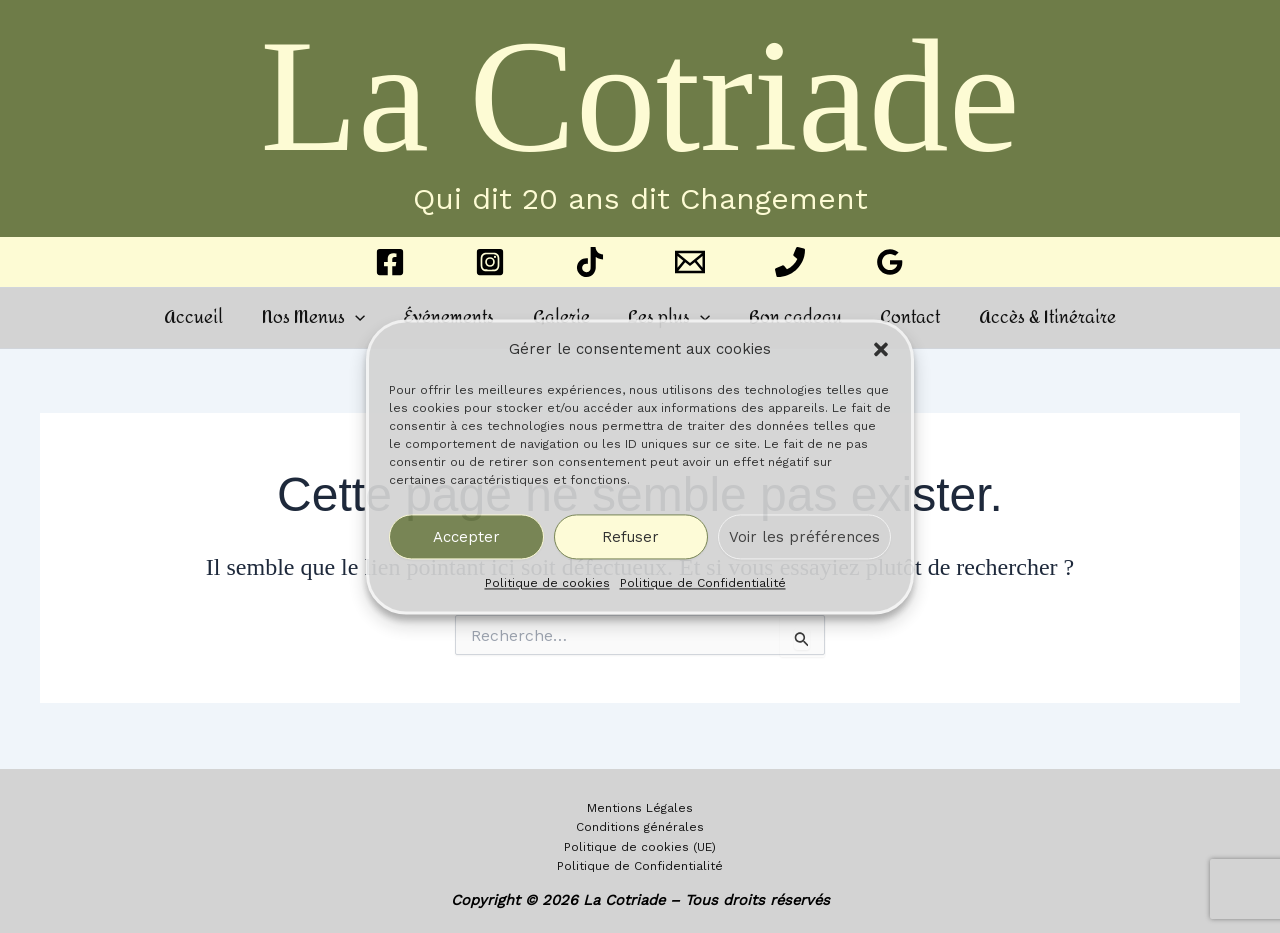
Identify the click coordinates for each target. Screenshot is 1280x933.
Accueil (209, 317)
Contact (899, 317)
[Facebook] (390, 262)
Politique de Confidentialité (703, 584)
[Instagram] (490, 262)
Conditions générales (640, 826)
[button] (881, 349)
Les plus (667, 317)
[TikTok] (590, 262)
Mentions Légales (640, 806)
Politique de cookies (547, 584)
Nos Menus (324, 317)
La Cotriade (640, 96)
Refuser (630, 537)
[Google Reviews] (890, 262)
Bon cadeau (788, 317)
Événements (455, 317)
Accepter (466, 537)
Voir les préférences (804, 537)
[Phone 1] (790, 262)
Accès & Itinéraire (1031, 317)
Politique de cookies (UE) (640, 846)
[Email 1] (690, 262)
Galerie (563, 317)
